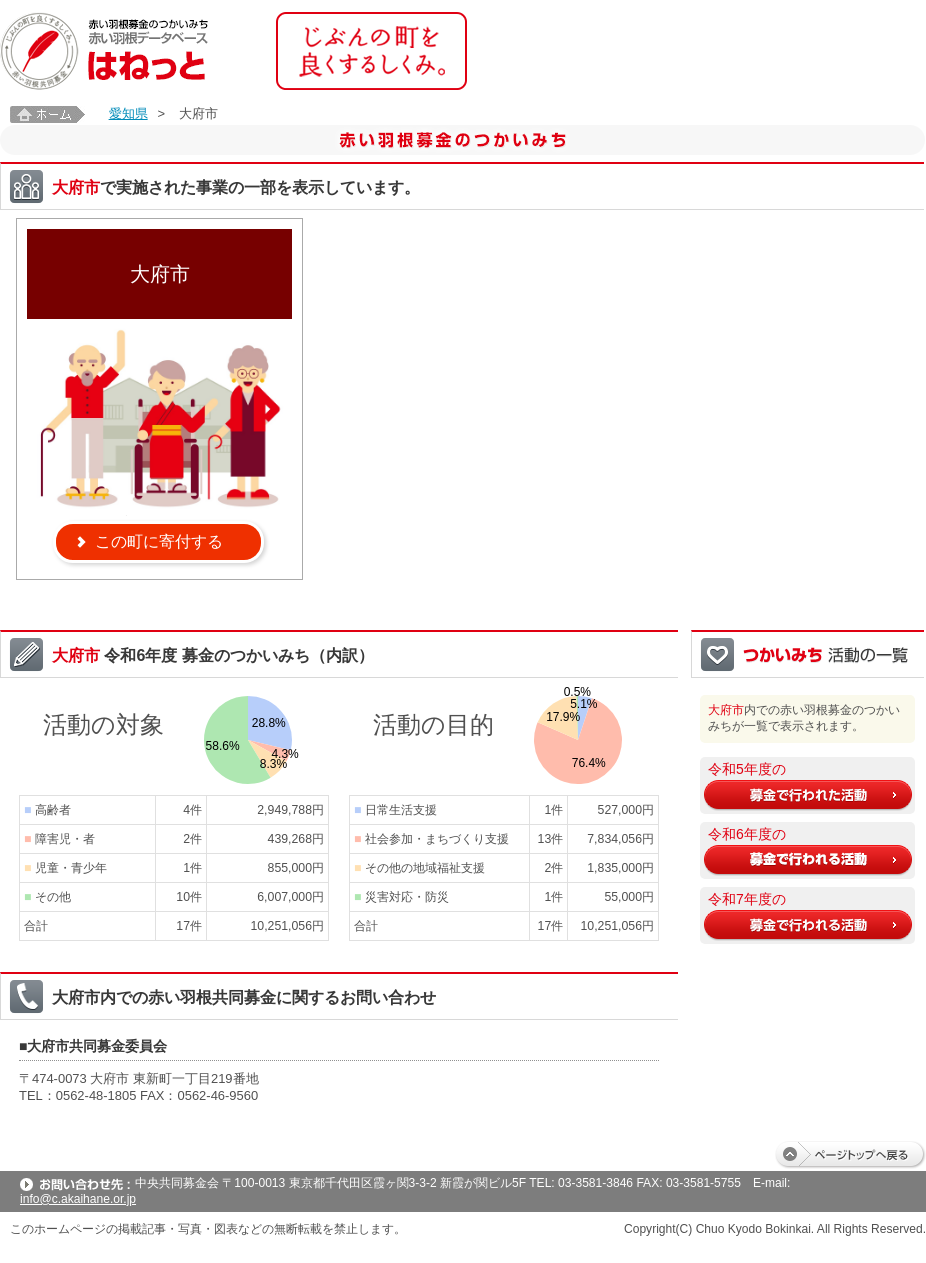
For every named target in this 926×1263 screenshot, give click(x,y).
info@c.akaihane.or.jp (78, 1199)
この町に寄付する (159, 541)
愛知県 (128, 113)
